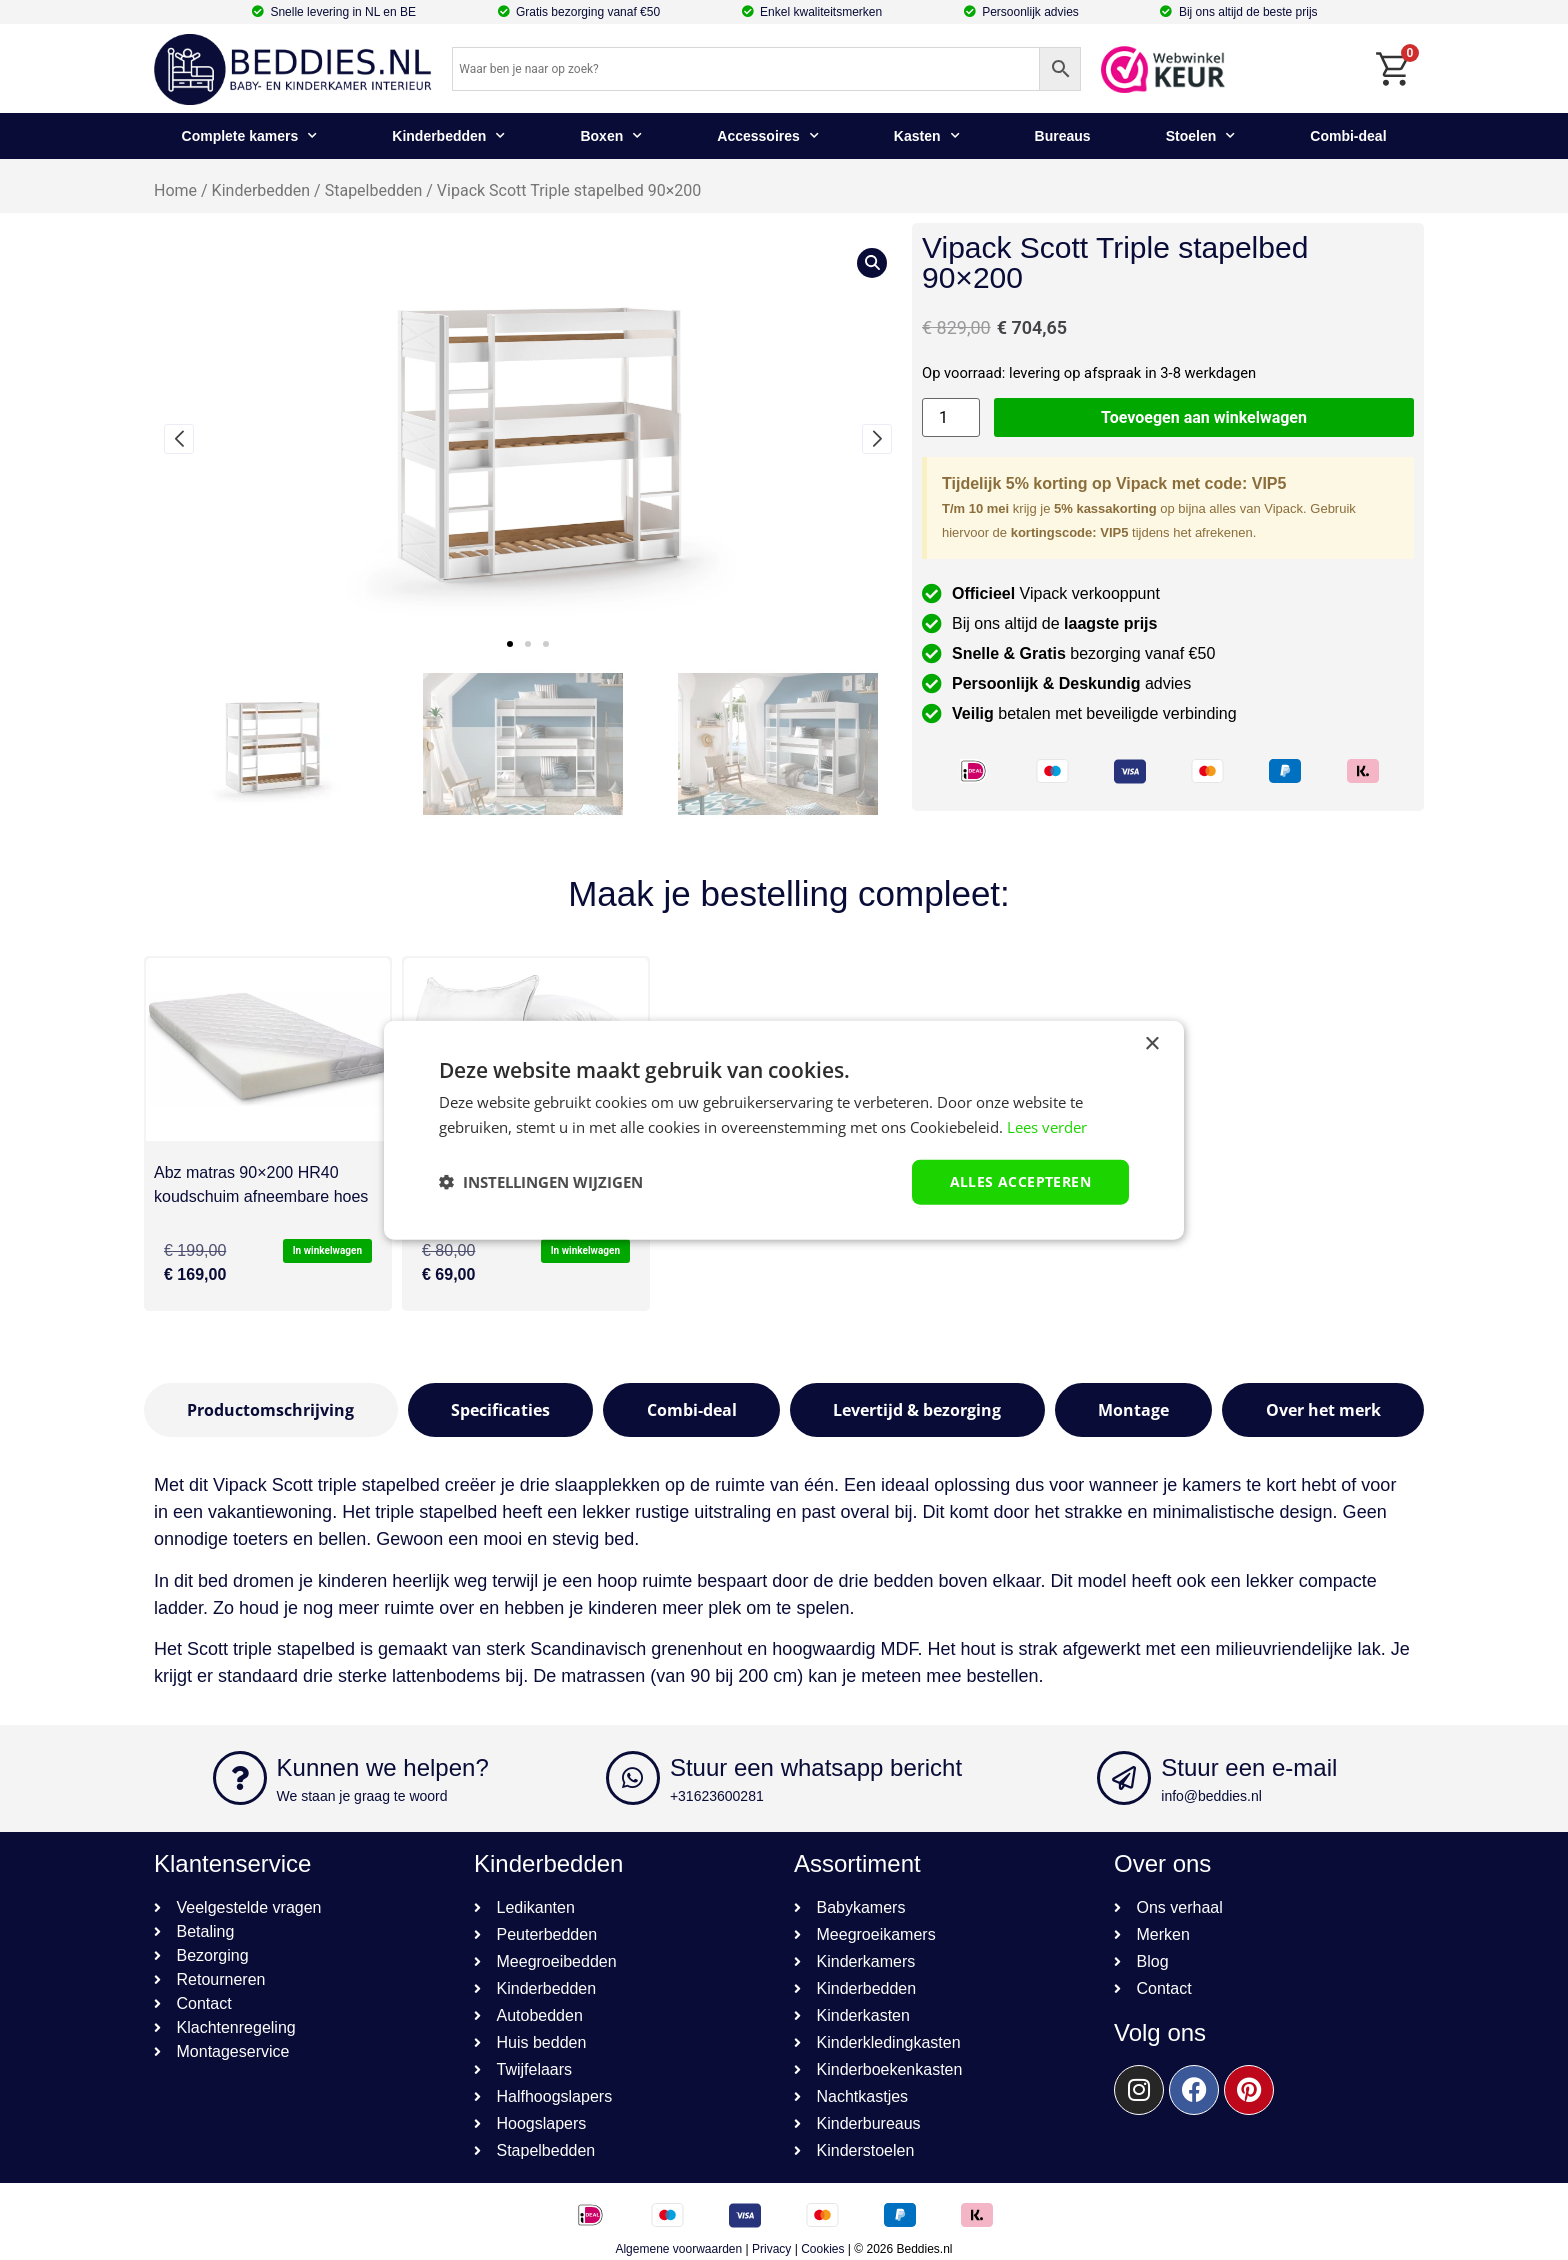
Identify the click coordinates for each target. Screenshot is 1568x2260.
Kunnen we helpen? (383, 1767)
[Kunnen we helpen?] (240, 1778)
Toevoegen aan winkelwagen (1204, 417)
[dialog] (784, 1130)
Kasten (927, 136)
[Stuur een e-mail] (1124, 1778)
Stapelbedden (374, 190)
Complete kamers (250, 136)
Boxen (611, 136)
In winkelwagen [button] (327, 1250)
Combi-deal (1348, 136)
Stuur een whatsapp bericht (816, 1767)
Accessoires (768, 136)
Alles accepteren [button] (1020, 1181)
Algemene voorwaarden (678, 2249)
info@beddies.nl (1211, 1796)
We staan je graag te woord (362, 1796)
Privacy (771, 2249)
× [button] (1151, 1044)
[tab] (271, 1410)
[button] (510, 644)
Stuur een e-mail (1249, 1767)
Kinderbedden (448, 136)
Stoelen (1201, 136)
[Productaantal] (951, 417)
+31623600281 (717, 1796)
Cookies (822, 2249)
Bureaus (1063, 136)
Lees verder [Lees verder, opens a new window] (1047, 1127)
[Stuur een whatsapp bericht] (633, 1778)
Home (175, 190)
